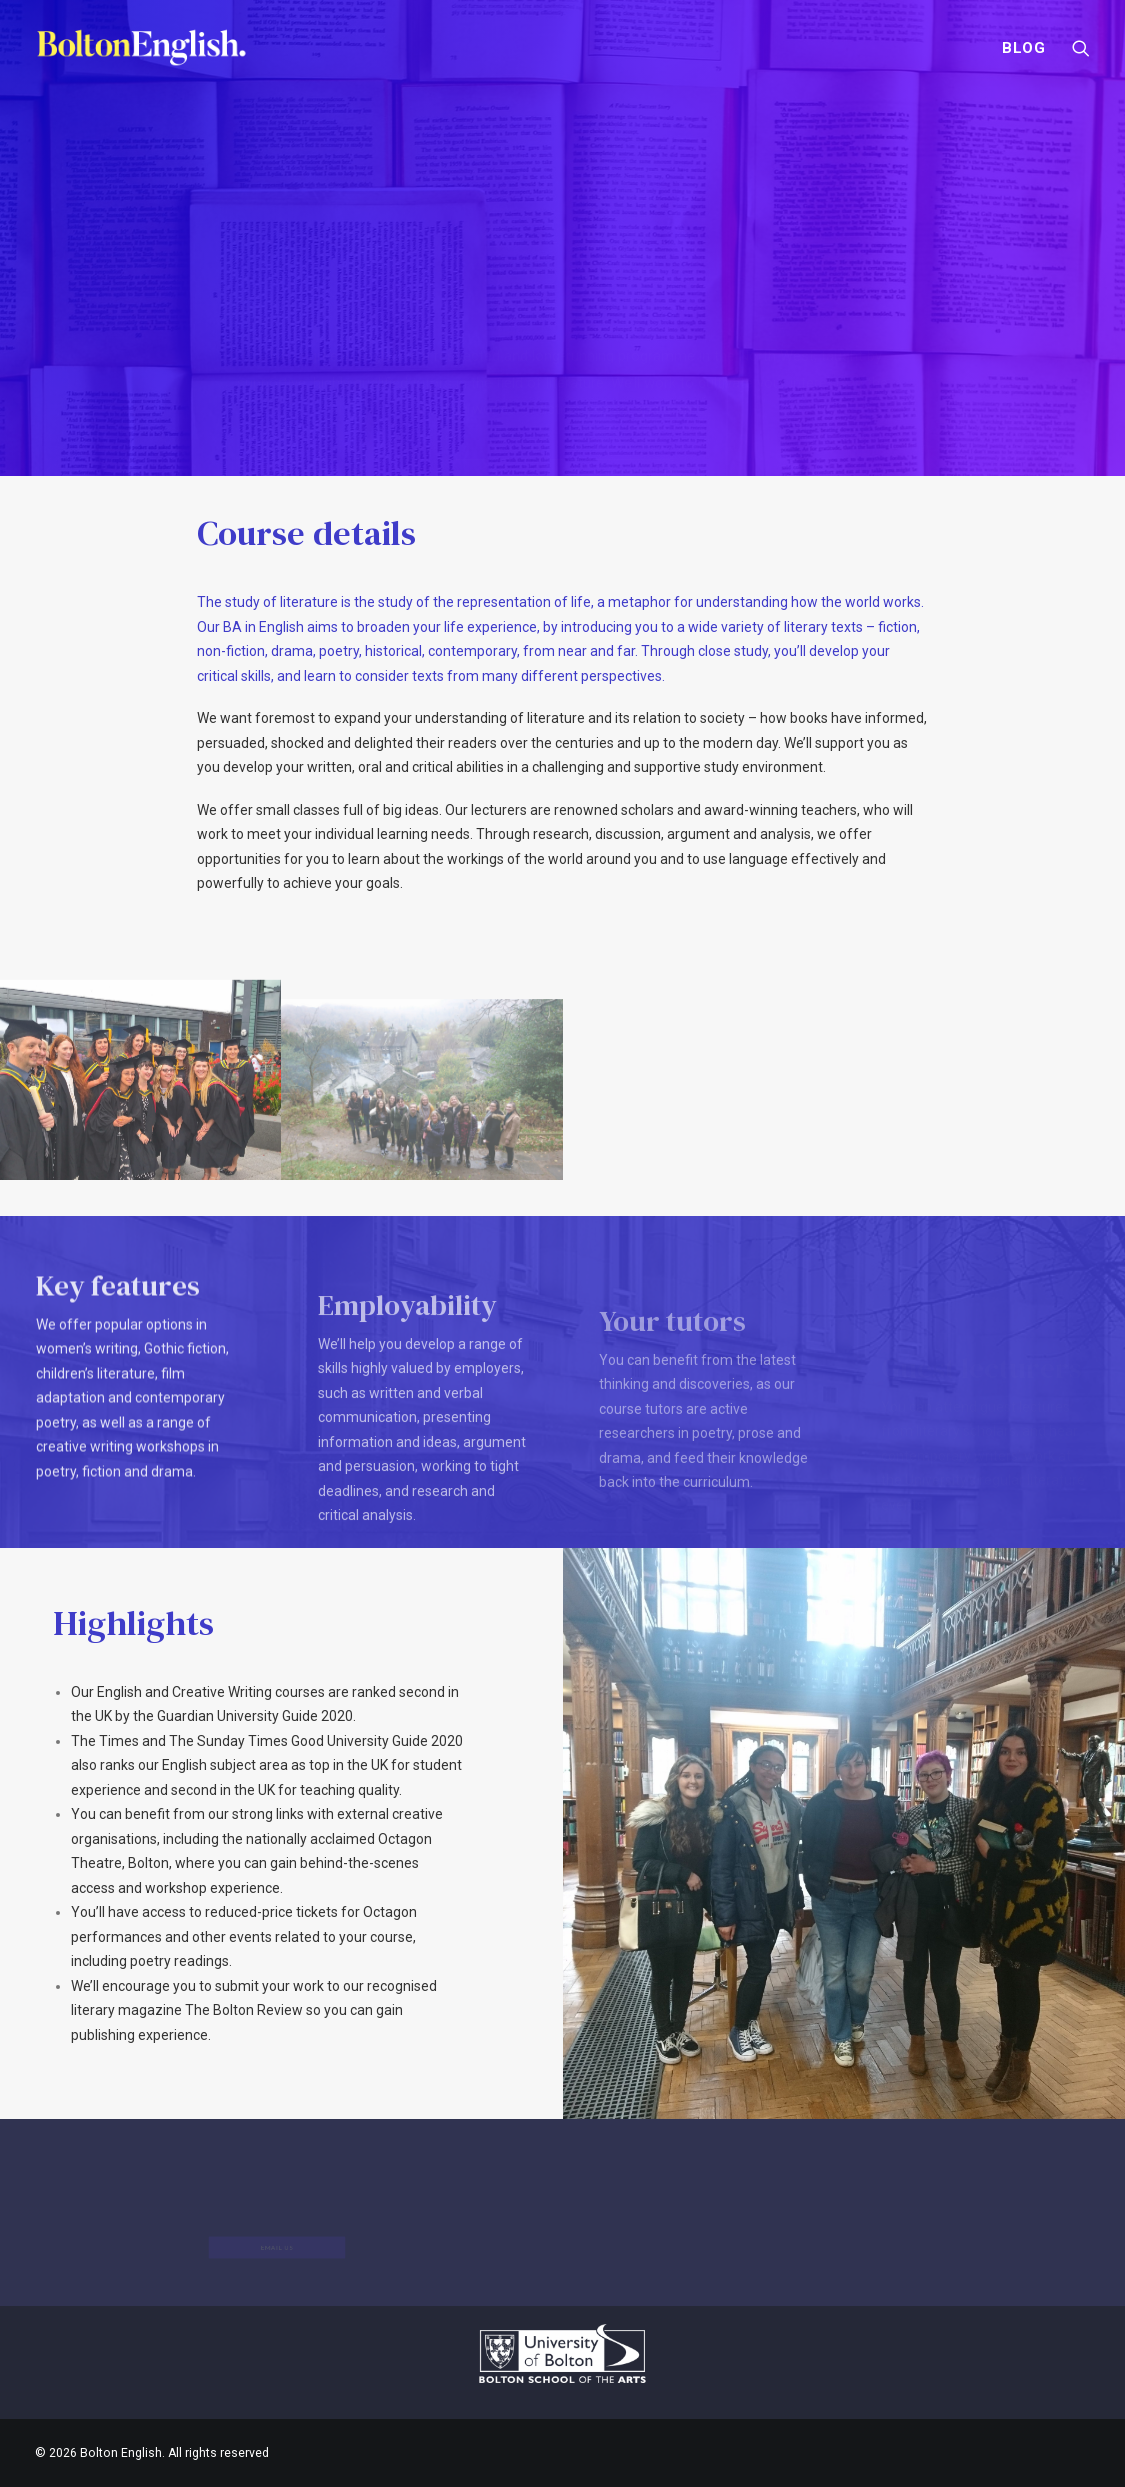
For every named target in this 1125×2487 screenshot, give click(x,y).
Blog (1024, 48)
